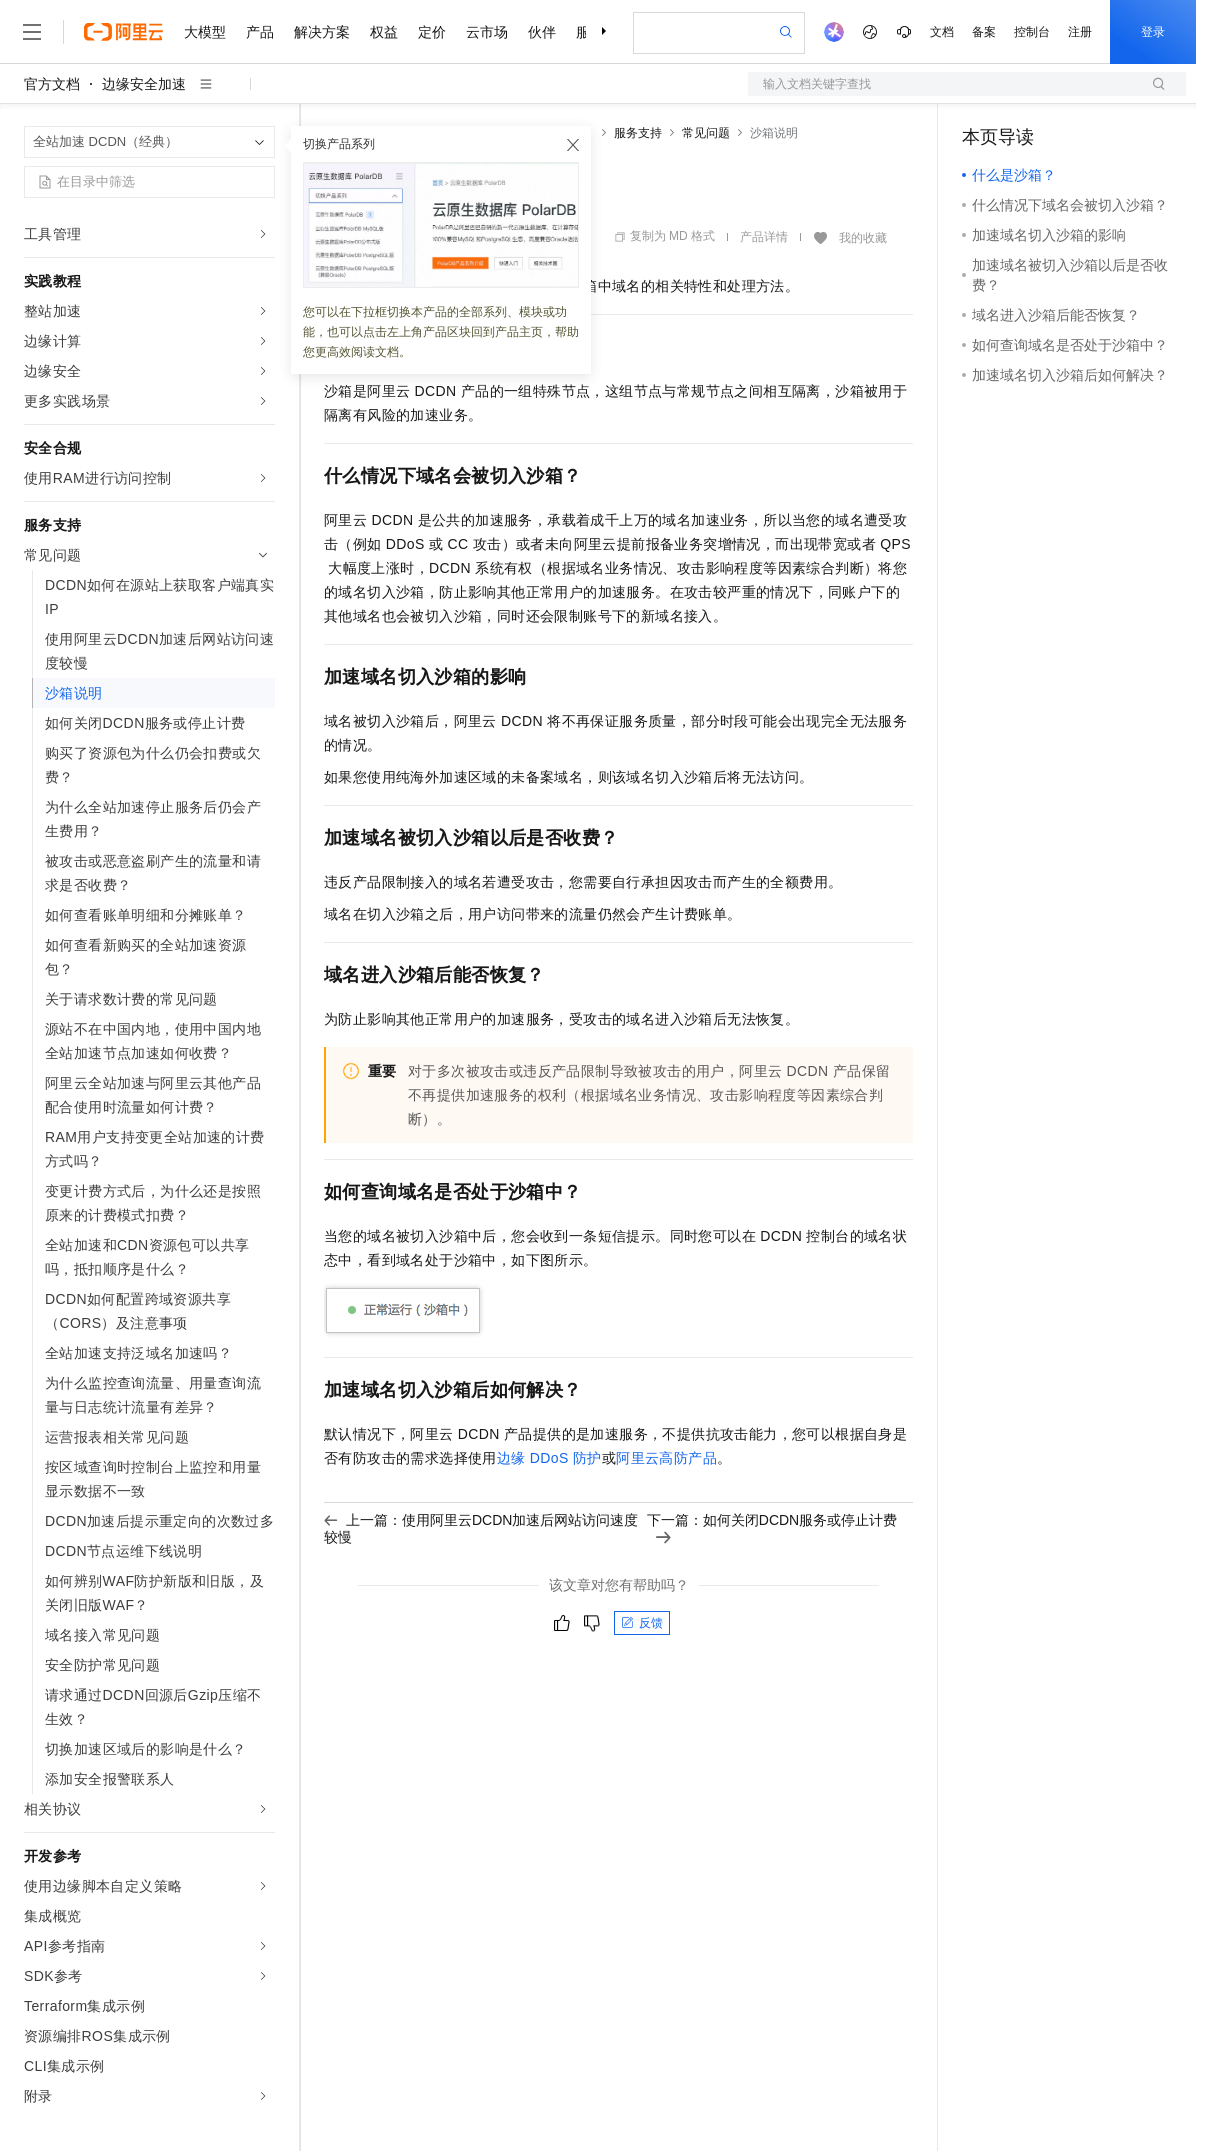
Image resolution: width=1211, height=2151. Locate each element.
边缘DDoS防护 (549, 1458)
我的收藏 (863, 238)
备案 (984, 32)
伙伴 (542, 32)
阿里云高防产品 (666, 1458)
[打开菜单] (32, 32)
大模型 (205, 32)
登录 (1153, 32)
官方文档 (52, 84)
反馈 (642, 1623)
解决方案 (322, 32)
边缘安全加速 (144, 84)
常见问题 (706, 133)
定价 (432, 32)
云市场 (487, 32)
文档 (942, 32)
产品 (260, 32)
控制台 (1032, 32)
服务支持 (638, 133)
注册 (1080, 32)
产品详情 (764, 237)
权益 (384, 32)
